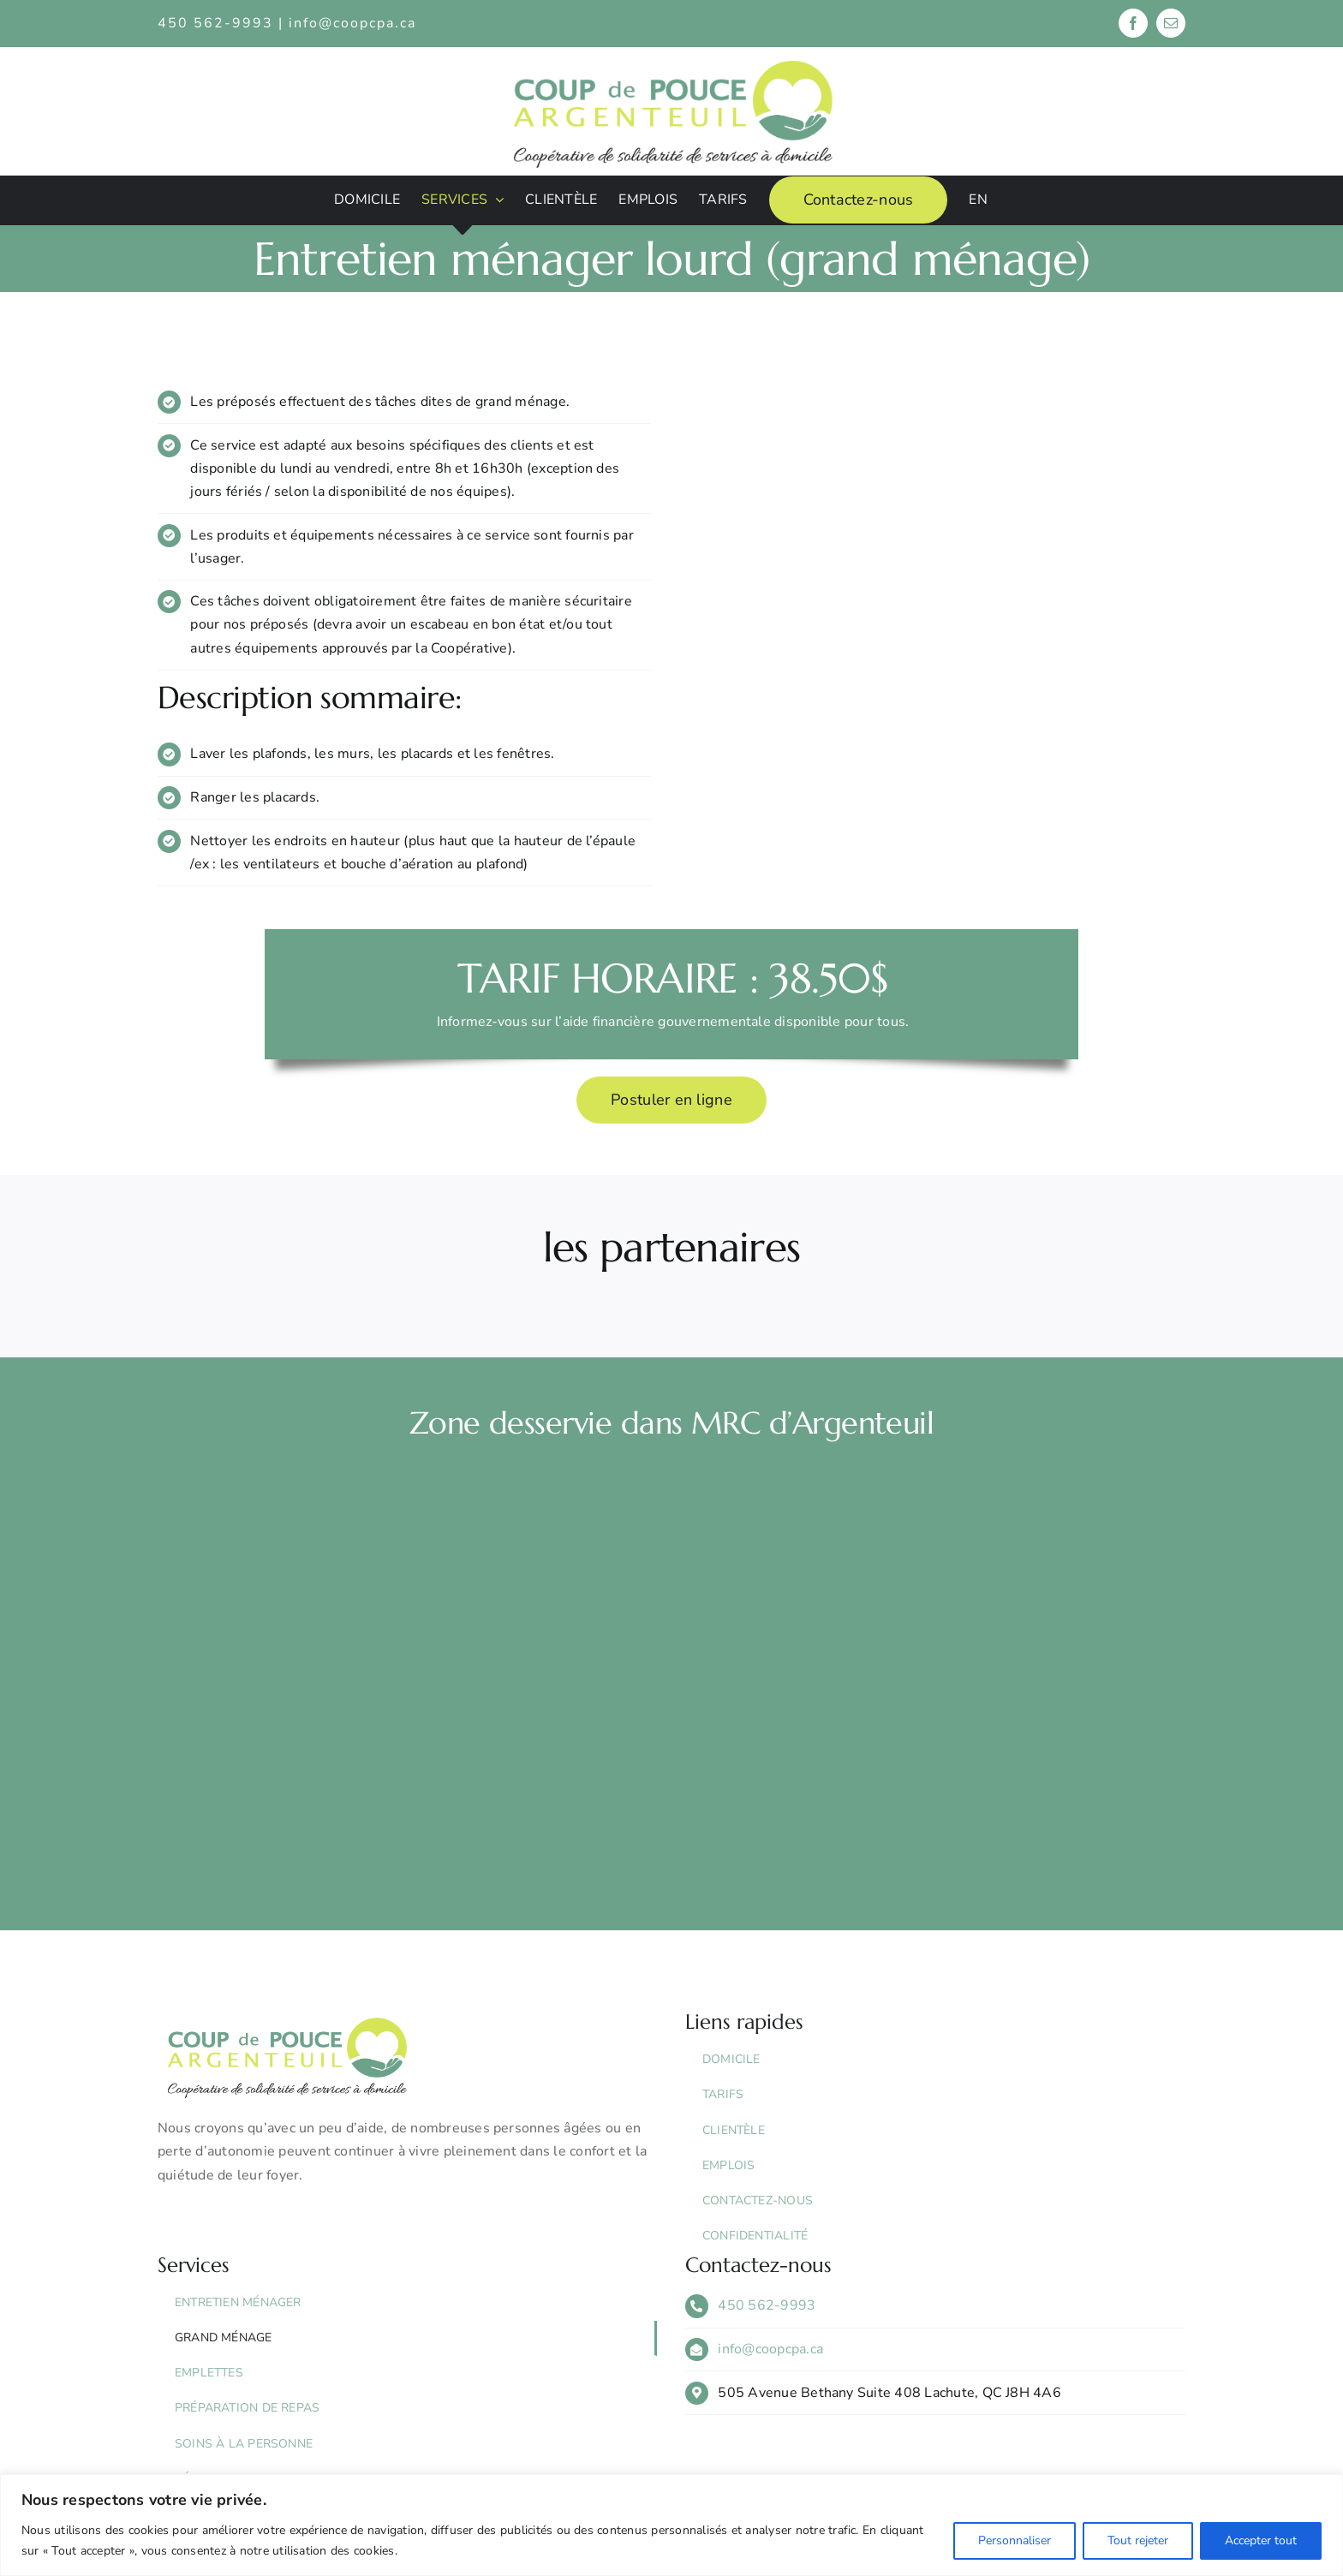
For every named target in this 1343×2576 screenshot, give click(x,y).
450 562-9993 (766, 2305)
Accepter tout (1261, 2540)
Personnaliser (1014, 2540)
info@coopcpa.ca (352, 23)
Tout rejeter (1137, 2540)
